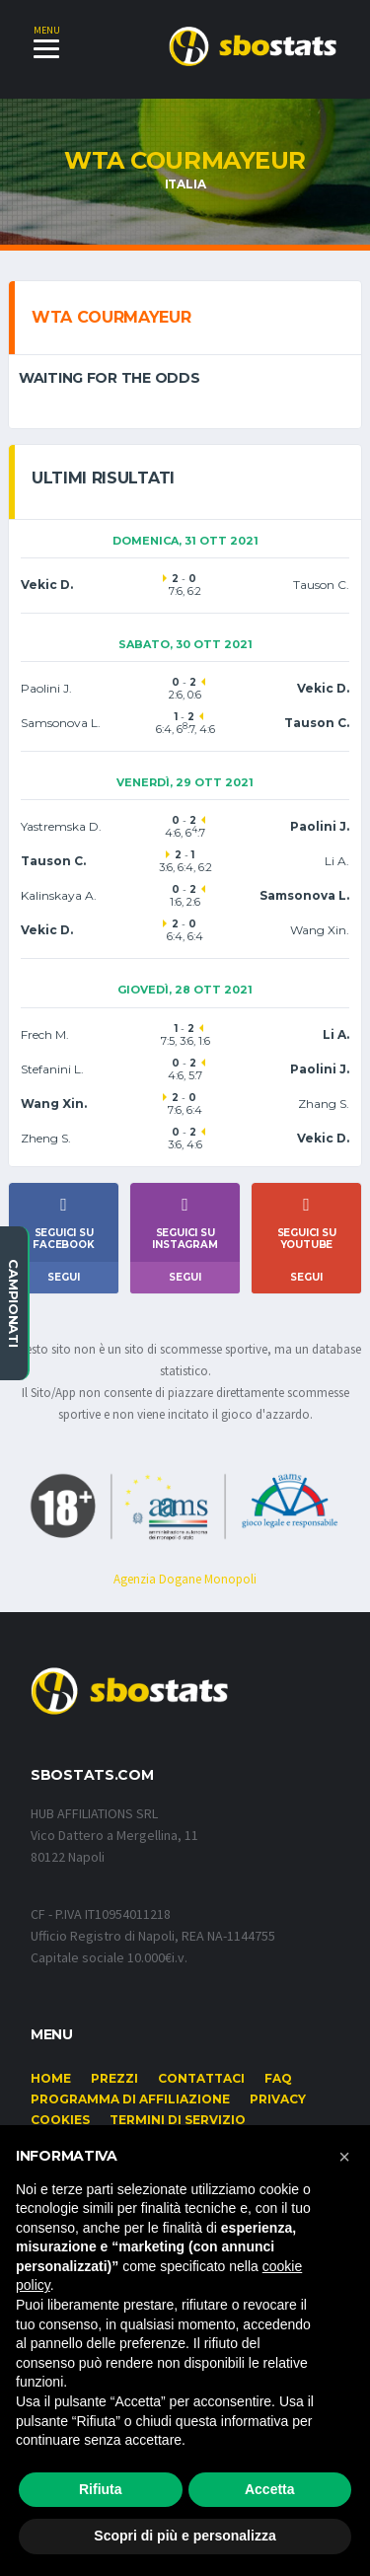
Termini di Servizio (178, 2119)
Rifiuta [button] (100, 2489)
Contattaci (201, 2078)
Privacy (278, 2099)
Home (51, 2078)
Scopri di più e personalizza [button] (184, 2535)
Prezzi (114, 2078)
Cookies (60, 2119)
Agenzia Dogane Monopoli (185, 1579)
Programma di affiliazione (130, 2099)
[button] (344, 2156)
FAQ (278, 2078)
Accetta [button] (270, 2489)
